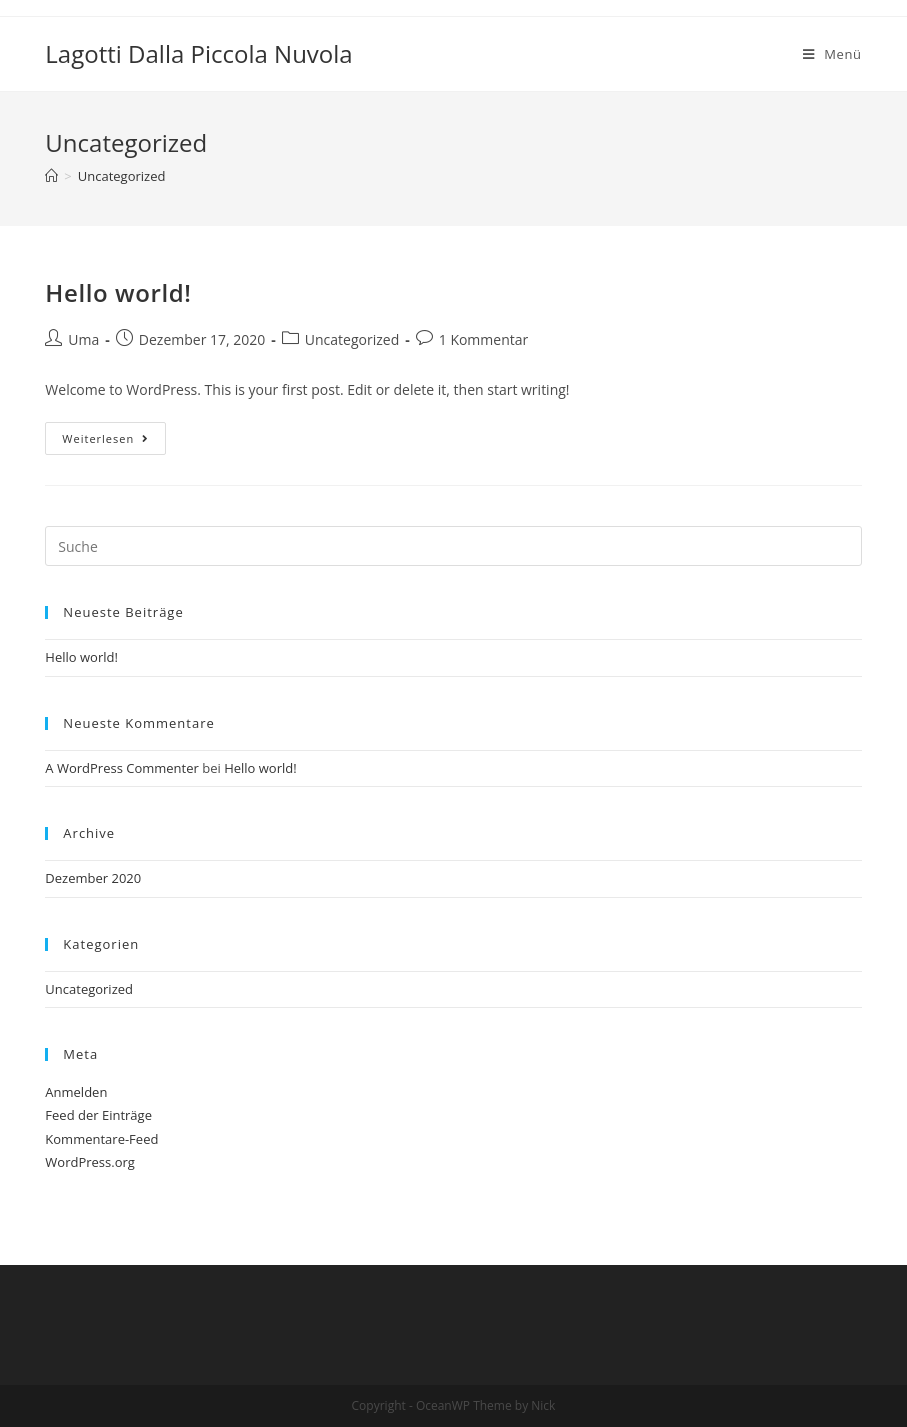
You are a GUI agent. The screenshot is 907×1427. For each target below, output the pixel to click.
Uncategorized (352, 339)
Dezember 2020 (93, 878)
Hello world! (118, 292)
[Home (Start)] (51, 176)
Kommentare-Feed (101, 1139)
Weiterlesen (105, 438)
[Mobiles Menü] (832, 54)
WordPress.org (90, 1162)
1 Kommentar (484, 339)
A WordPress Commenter (122, 768)
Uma (83, 339)
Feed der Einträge (98, 1115)
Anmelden (76, 1092)
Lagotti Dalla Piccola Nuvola (198, 53)
